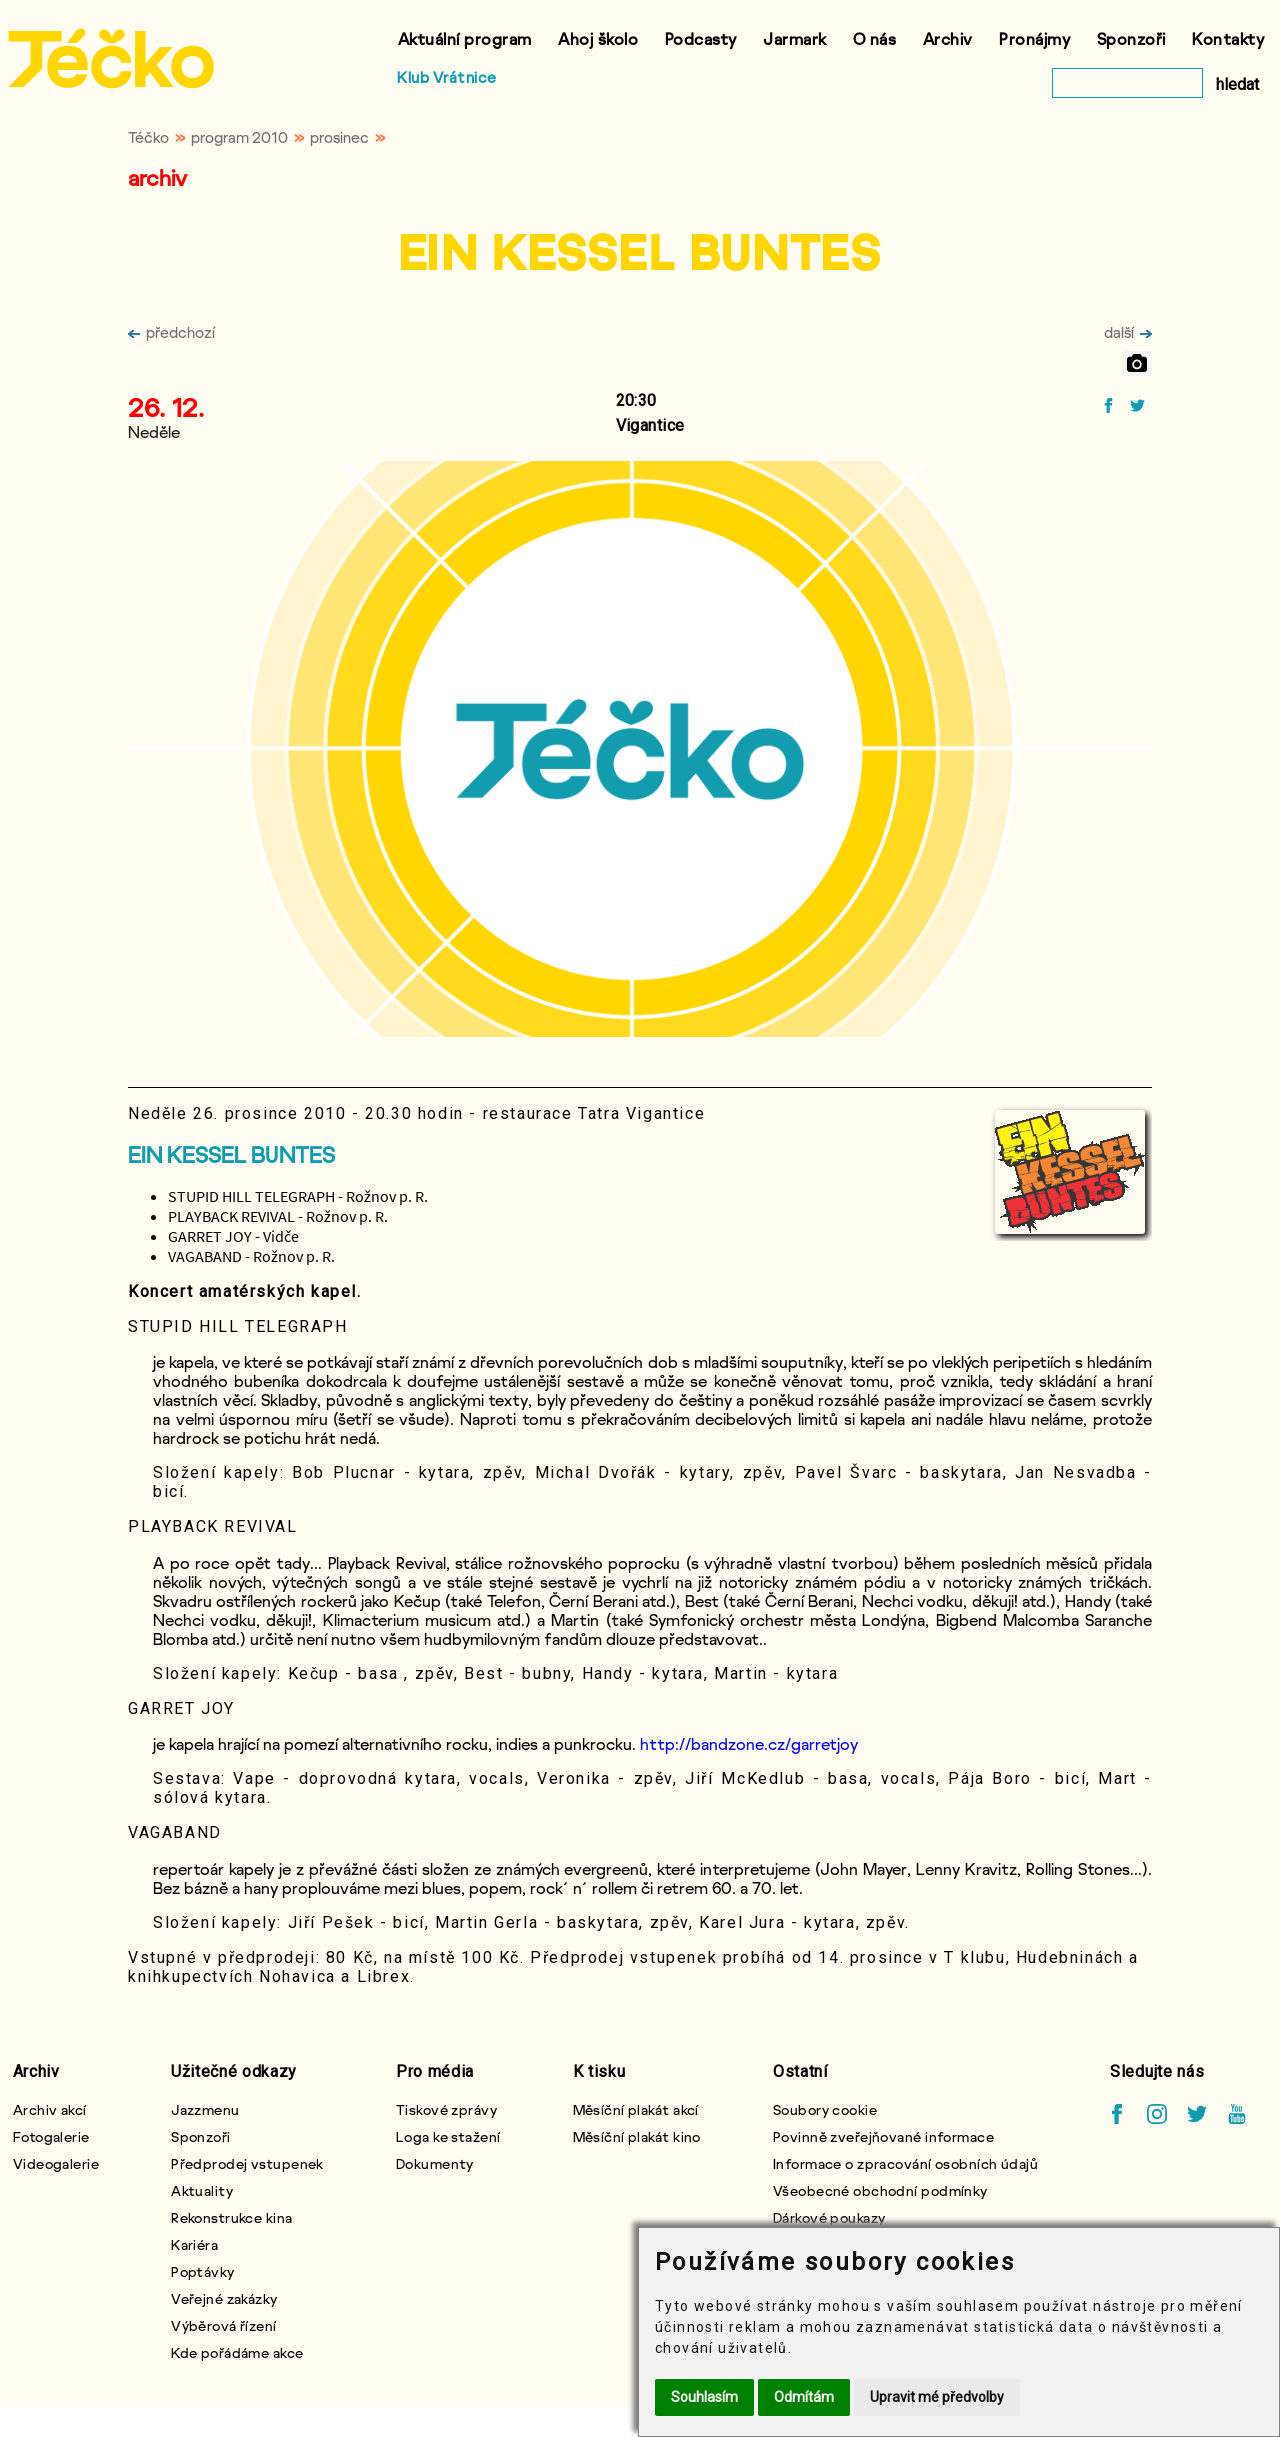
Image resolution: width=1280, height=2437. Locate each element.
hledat (1237, 84)
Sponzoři (1131, 38)
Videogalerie (56, 2163)
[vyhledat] (1127, 83)
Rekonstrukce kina (231, 2217)
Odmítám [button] (804, 2397)
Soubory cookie (825, 2109)
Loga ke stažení (448, 2136)
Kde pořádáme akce (237, 2352)
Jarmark (795, 38)
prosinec (339, 137)
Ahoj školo (598, 38)
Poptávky (203, 2271)
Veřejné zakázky (224, 2298)
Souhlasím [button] (704, 2397)
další (1128, 332)
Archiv (948, 38)
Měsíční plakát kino (637, 2136)
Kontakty (1228, 38)
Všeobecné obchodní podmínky (880, 2190)
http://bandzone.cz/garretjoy (749, 1743)
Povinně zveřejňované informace (883, 2136)
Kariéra (194, 2244)
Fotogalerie (51, 2136)
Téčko (148, 137)
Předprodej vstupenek (247, 2163)
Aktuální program (465, 38)
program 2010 (239, 137)
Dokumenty (435, 2163)
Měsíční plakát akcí (636, 2109)
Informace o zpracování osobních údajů (905, 2163)
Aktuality (202, 2190)
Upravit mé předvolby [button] (937, 2397)
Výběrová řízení (224, 2325)
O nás (875, 38)
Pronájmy (1034, 38)
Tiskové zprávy (446, 2109)
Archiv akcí (50, 2109)
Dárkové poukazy (829, 2217)
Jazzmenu (205, 2109)
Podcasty (701, 38)
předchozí (171, 332)
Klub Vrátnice (447, 77)
